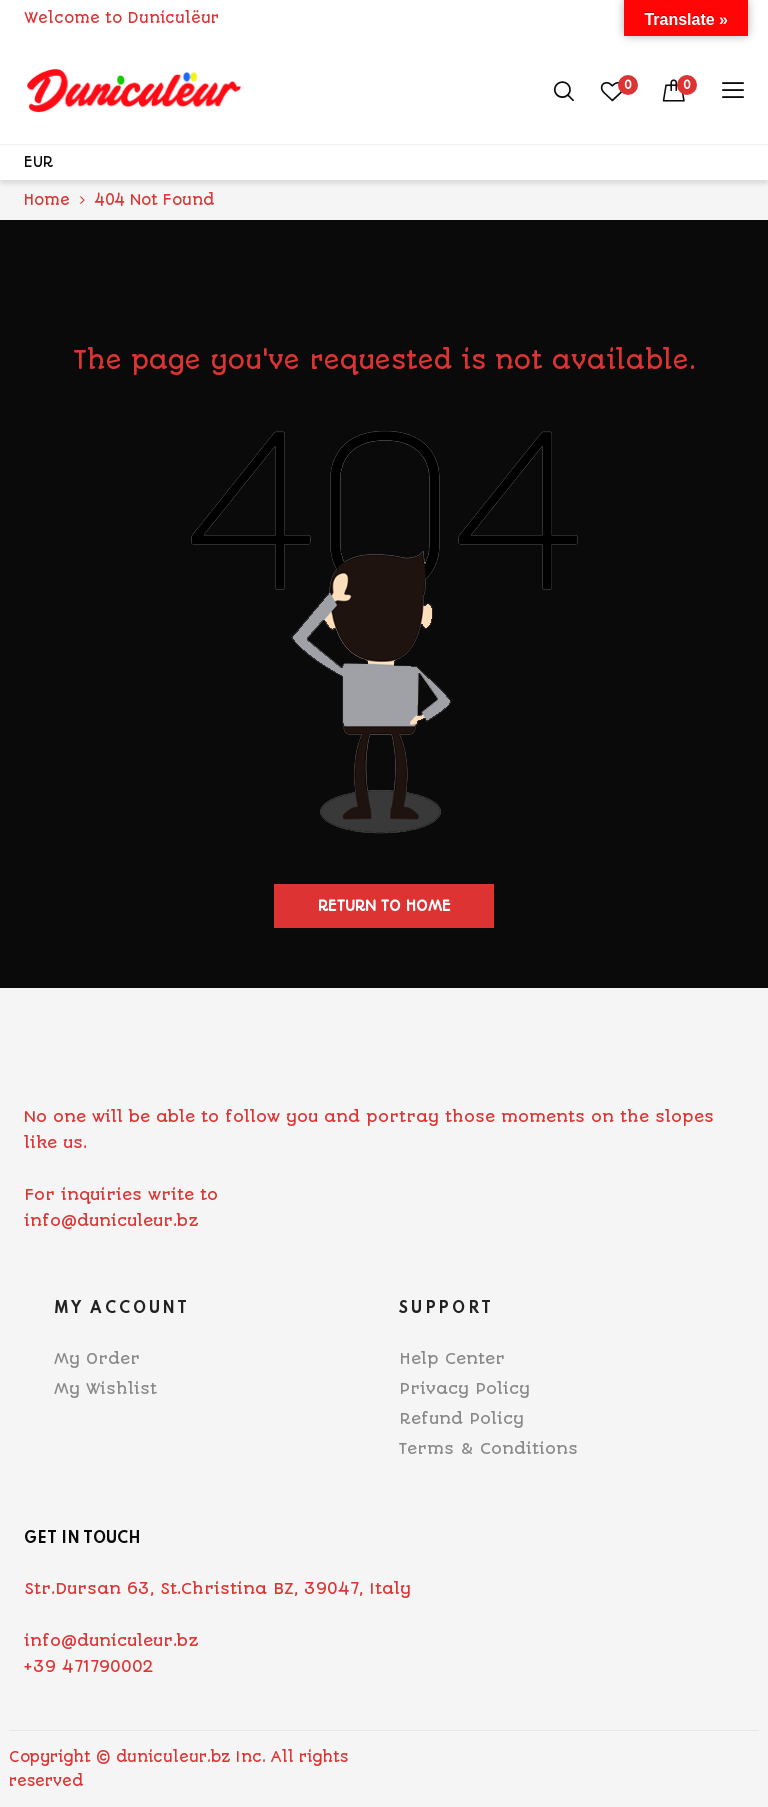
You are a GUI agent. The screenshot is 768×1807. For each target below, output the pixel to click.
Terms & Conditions (488, 1448)
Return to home (384, 906)
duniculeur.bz (173, 1757)
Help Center (452, 1358)
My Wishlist (105, 1388)
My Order (97, 1358)
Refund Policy (461, 1418)
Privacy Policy (464, 1388)
